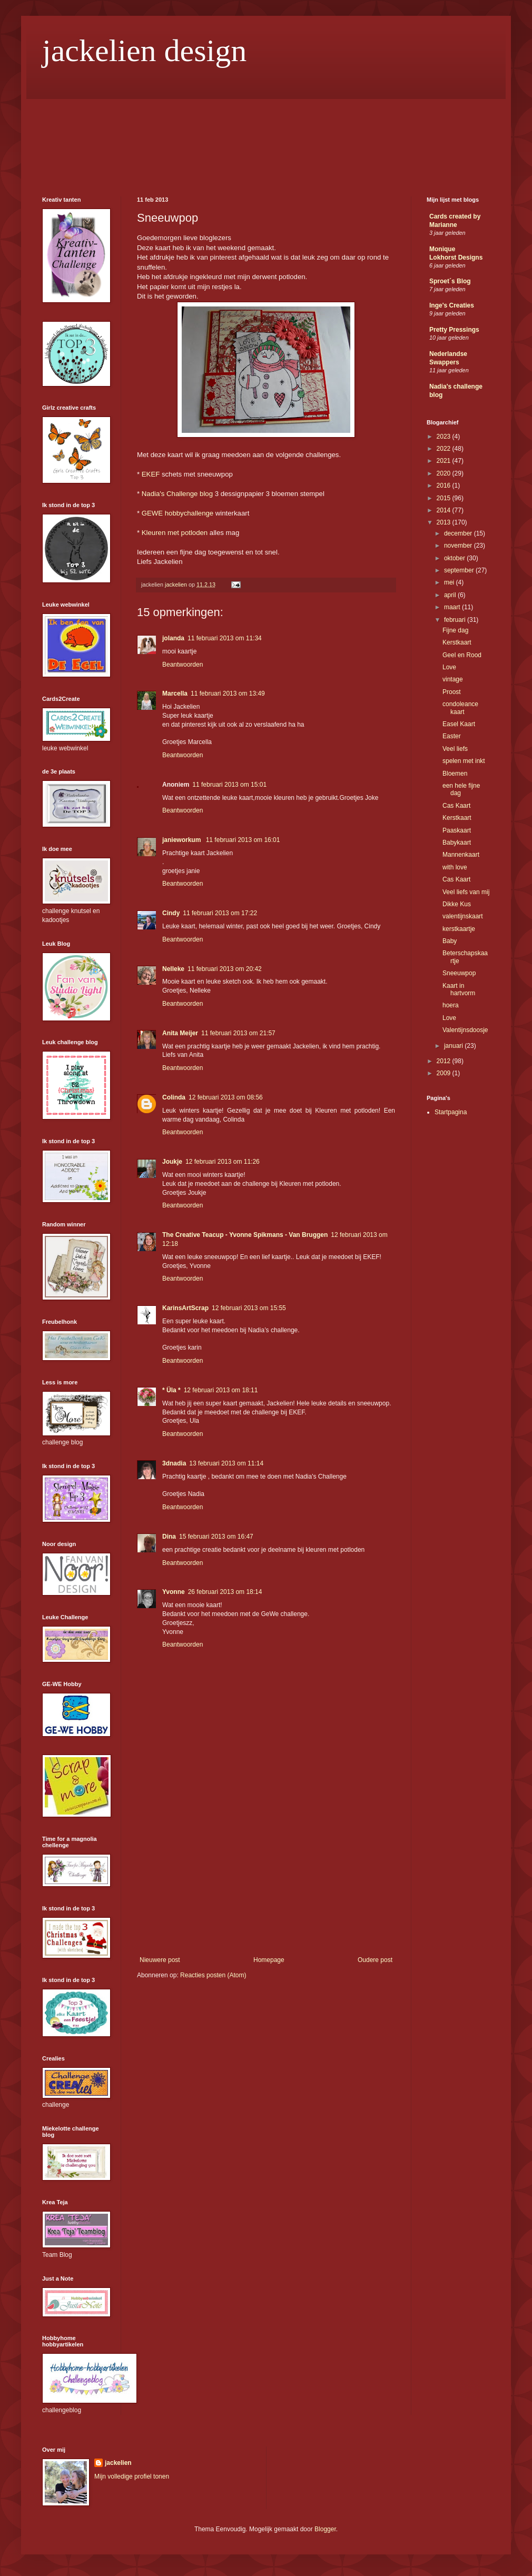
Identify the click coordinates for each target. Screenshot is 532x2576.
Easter (451, 736)
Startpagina (451, 1112)
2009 (444, 1073)
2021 (444, 460)
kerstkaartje (458, 929)
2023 (444, 436)
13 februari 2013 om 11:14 (226, 1463)
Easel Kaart (458, 724)
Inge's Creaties (451, 305)
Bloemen (454, 773)
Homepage (268, 1960)
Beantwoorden (182, 664)
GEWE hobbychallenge (178, 513)
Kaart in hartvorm (458, 989)
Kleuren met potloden (175, 533)
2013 (444, 522)
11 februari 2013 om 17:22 (220, 913)
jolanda (173, 638)
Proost (451, 692)
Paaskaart (456, 830)
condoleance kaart (460, 707)
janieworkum (182, 840)
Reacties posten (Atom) (213, 1975)
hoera (450, 1005)
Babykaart (456, 842)
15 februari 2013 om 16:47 (216, 1536)
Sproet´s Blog (450, 281)
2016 (444, 485)
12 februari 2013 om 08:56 (226, 1097)
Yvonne (173, 1592)
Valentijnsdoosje (465, 1030)
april (451, 595)
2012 (444, 1061)
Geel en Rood (461, 655)
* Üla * (171, 1390)
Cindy (171, 913)
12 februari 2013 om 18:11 (221, 1390)
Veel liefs (455, 748)
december (459, 533)
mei (450, 582)
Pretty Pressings (454, 329)
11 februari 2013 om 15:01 (229, 784)
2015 (444, 498)
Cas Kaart (456, 805)
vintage (452, 679)
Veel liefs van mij (465, 892)
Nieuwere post (160, 1960)
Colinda (173, 1097)
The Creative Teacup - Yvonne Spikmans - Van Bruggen (245, 1235)
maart (453, 607)
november (459, 545)
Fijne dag (455, 630)
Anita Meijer (180, 1033)
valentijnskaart (462, 916)
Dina (169, 1536)
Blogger (325, 2529)
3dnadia (174, 1463)
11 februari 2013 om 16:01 (243, 840)
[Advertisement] (266, 1877)
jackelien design (144, 50)
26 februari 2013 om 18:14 (225, 1592)
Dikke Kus (456, 904)
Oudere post (375, 1960)
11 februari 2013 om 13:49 (228, 693)
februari (455, 619)
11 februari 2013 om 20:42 (225, 969)
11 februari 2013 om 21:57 (238, 1033)
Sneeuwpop (459, 973)
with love (454, 867)
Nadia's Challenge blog (177, 494)
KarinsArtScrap (185, 1308)
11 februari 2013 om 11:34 (225, 638)
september (460, 570)
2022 (444, 448)
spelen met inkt (463, 761)
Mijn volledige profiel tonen (131, 2476)
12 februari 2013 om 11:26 (222, 1161)
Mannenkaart (460, 854)
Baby (449, 941)
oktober (455, 558)
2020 (444, 473)
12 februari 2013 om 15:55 (249, 1308)
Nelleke (173, 969)
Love (449, 667)
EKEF (151, 474)
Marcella (175, 693)
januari (454, 1045)
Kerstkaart (456, 642)
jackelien (118, 2462)
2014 (444, 510)
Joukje (172, 1161)
